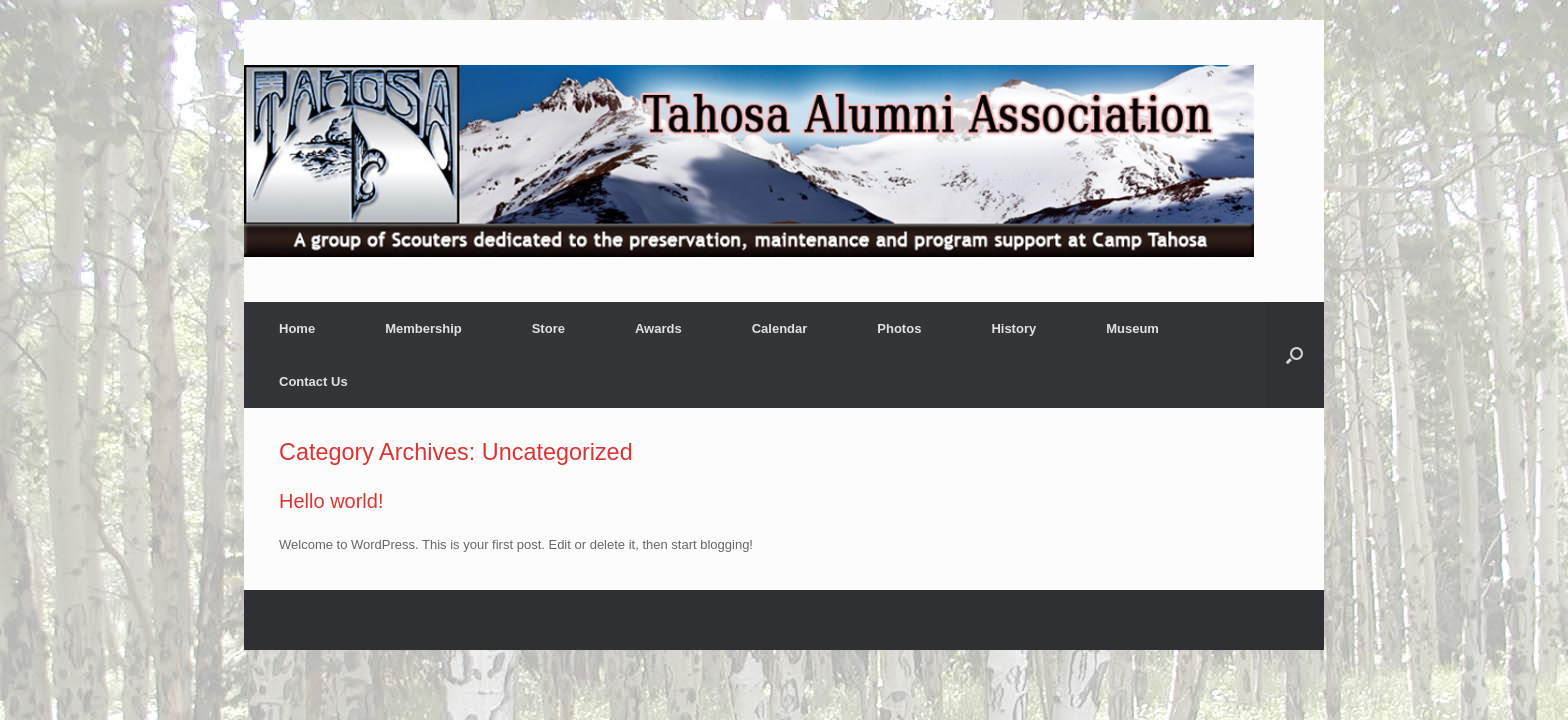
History (1013, 328)
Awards (658, 328)
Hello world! (331, 501)
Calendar (780, 328)
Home (297, 328)
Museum (1132, 328)
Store (548, 328)
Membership (423, 328)
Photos (899, 328)
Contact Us (313, 381)
